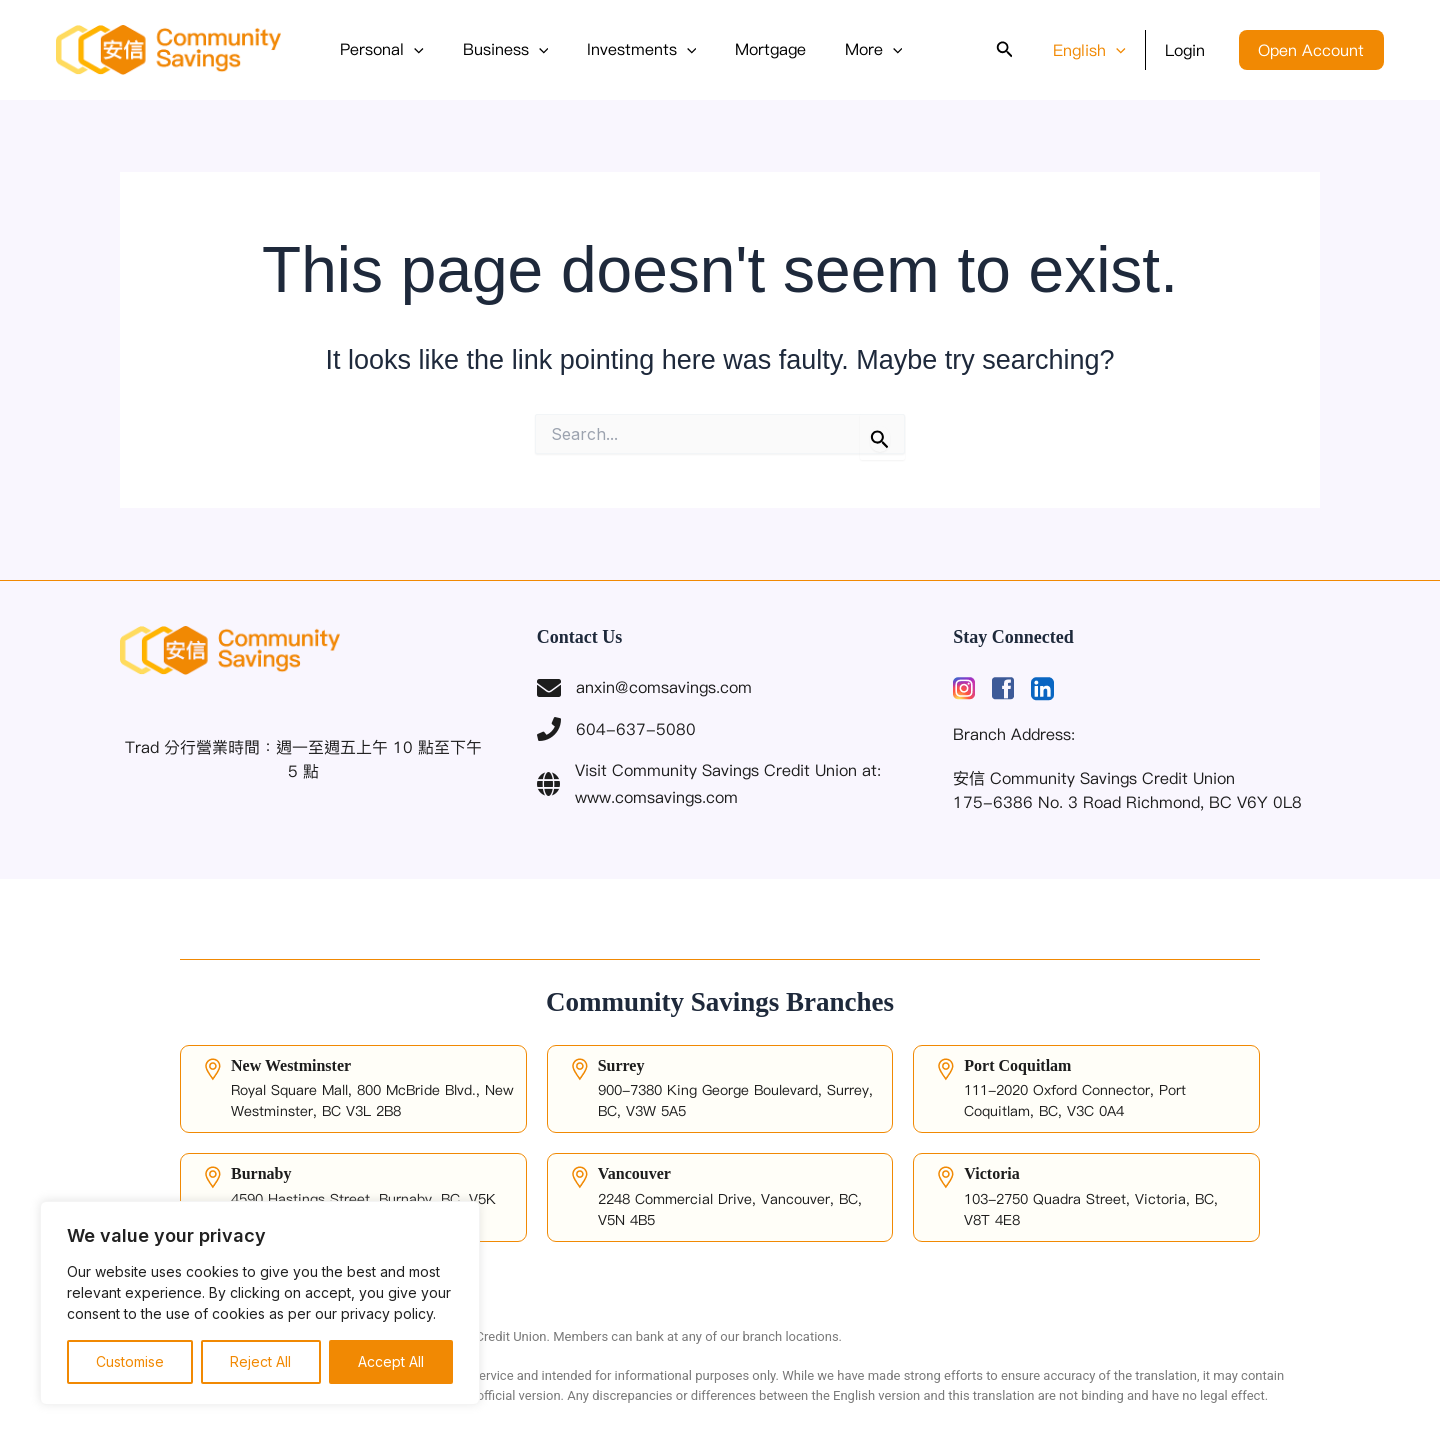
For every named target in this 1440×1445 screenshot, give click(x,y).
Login (1195, 50)
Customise (130, 1361)
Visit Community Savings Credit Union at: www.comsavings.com (709, 783)
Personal (379, 50)
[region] (260, 1303)
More (844, 50)
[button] (411, 50)
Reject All (260, 1361)
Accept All (391, 1361)
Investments (625, 50)
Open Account (1315, 50)
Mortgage (747, 49)
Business (496, 50)
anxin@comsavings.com (644, 688)
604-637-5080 (616, 729)
